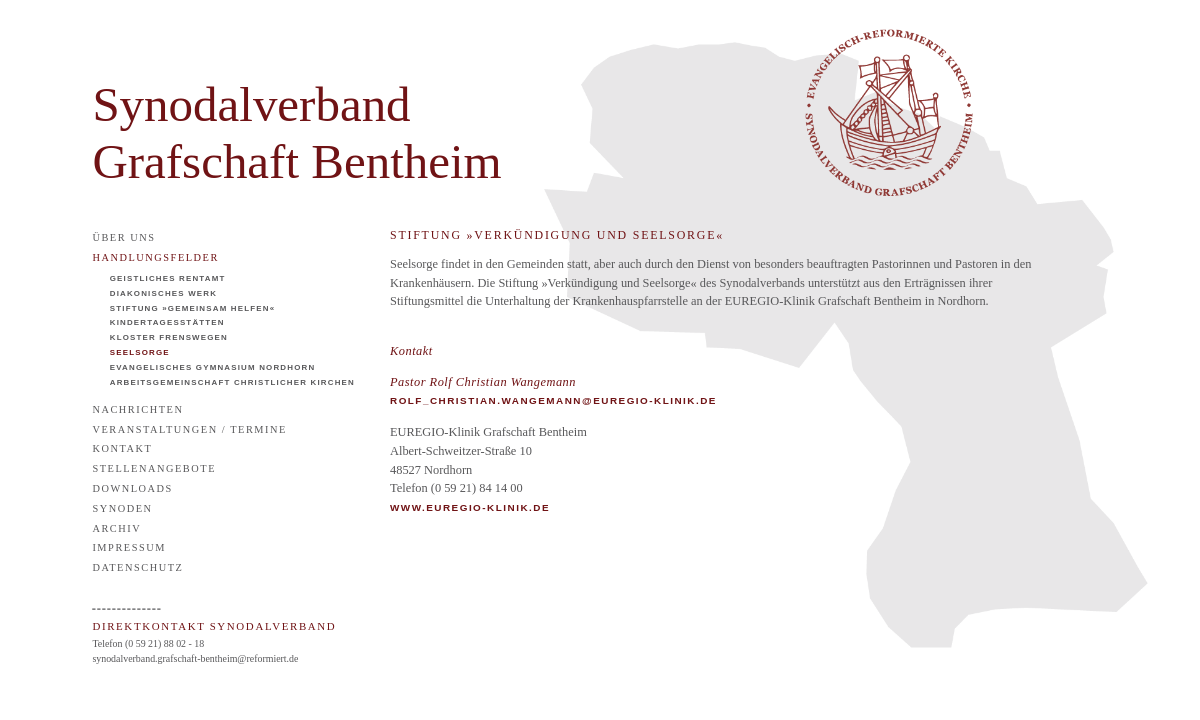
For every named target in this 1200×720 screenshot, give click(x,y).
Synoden (122, 508)
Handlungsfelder (155, 257)
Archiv (116, 528)
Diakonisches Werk (163, 293)
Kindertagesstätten (167, 322)
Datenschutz (137, 567)
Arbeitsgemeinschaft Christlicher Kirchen (232, 382)
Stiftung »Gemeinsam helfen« (193, 308)
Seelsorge (140, 352)
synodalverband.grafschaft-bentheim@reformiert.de (195, 658)
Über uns (123, 237)
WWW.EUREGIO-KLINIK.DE (470, 507)
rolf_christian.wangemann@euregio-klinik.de (553, 400)
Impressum (129, 547)
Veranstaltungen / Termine (189, 429)
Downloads (132, 488)
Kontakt (122, 448)
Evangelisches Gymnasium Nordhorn (213, 367)
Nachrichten (137, 409)
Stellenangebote (154, 468)
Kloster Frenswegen (169, 337)
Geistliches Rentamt (168, 278)
